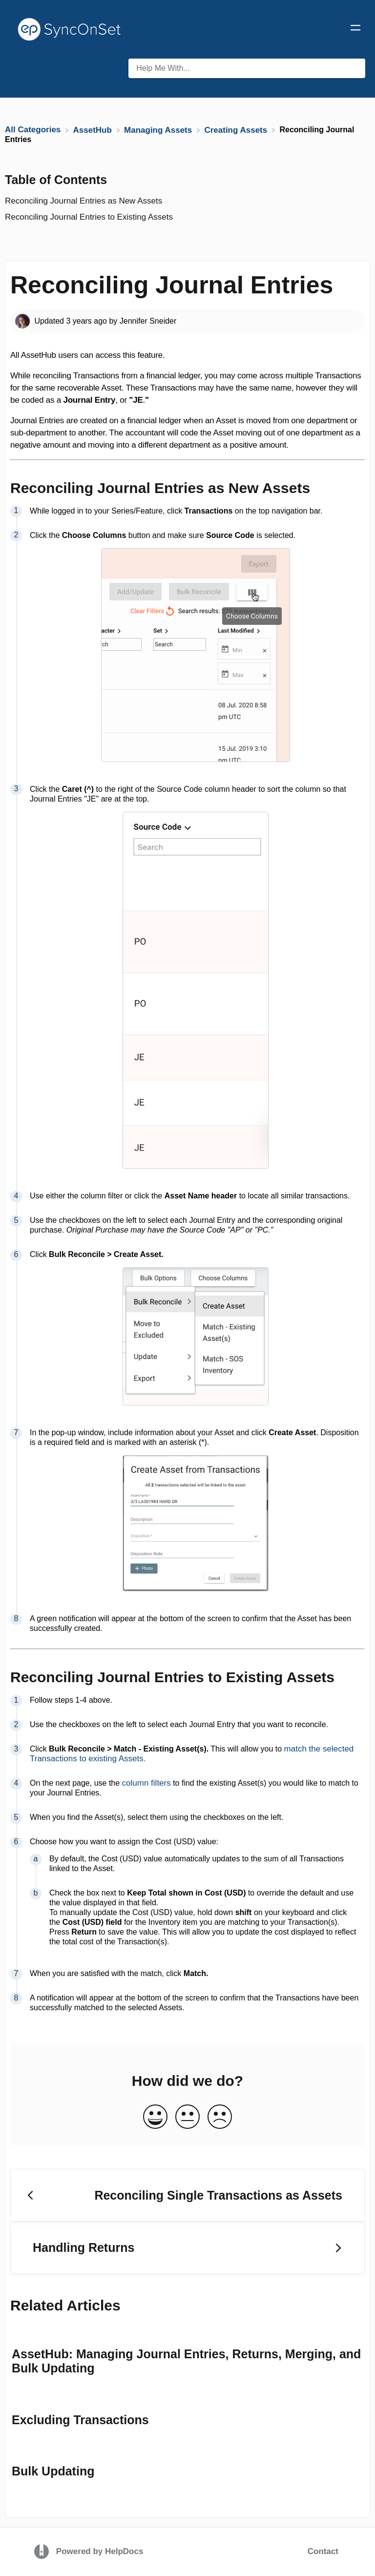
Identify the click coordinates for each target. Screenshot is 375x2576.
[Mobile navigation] (355, 29)
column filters (146, 1783)
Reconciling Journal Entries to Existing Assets (90, 217)
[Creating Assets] (237, 129)
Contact (323, 2551)
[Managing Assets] (159, 129)
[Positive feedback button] (155, 2117)
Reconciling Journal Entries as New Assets (85, 201)
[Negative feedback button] (220, 2117)
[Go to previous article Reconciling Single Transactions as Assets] (187, 2195)
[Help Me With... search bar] (246, 68)
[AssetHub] (93, 129)
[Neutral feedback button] (187, 2117)
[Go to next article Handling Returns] (187, 2248)
